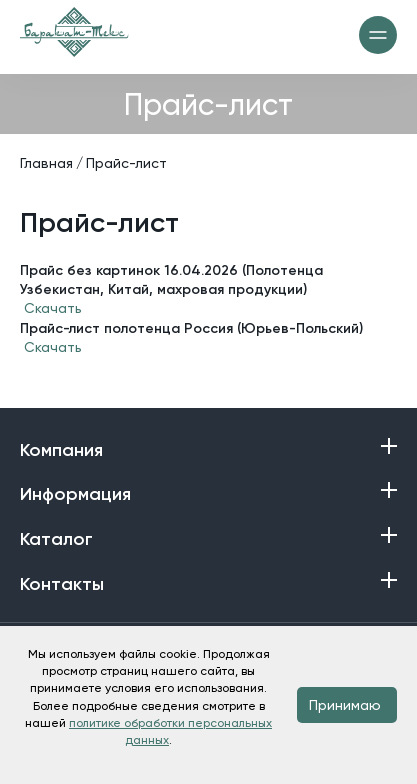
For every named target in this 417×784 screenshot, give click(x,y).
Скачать (53, 308)
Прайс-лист (126, 163)
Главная (46, 163)
